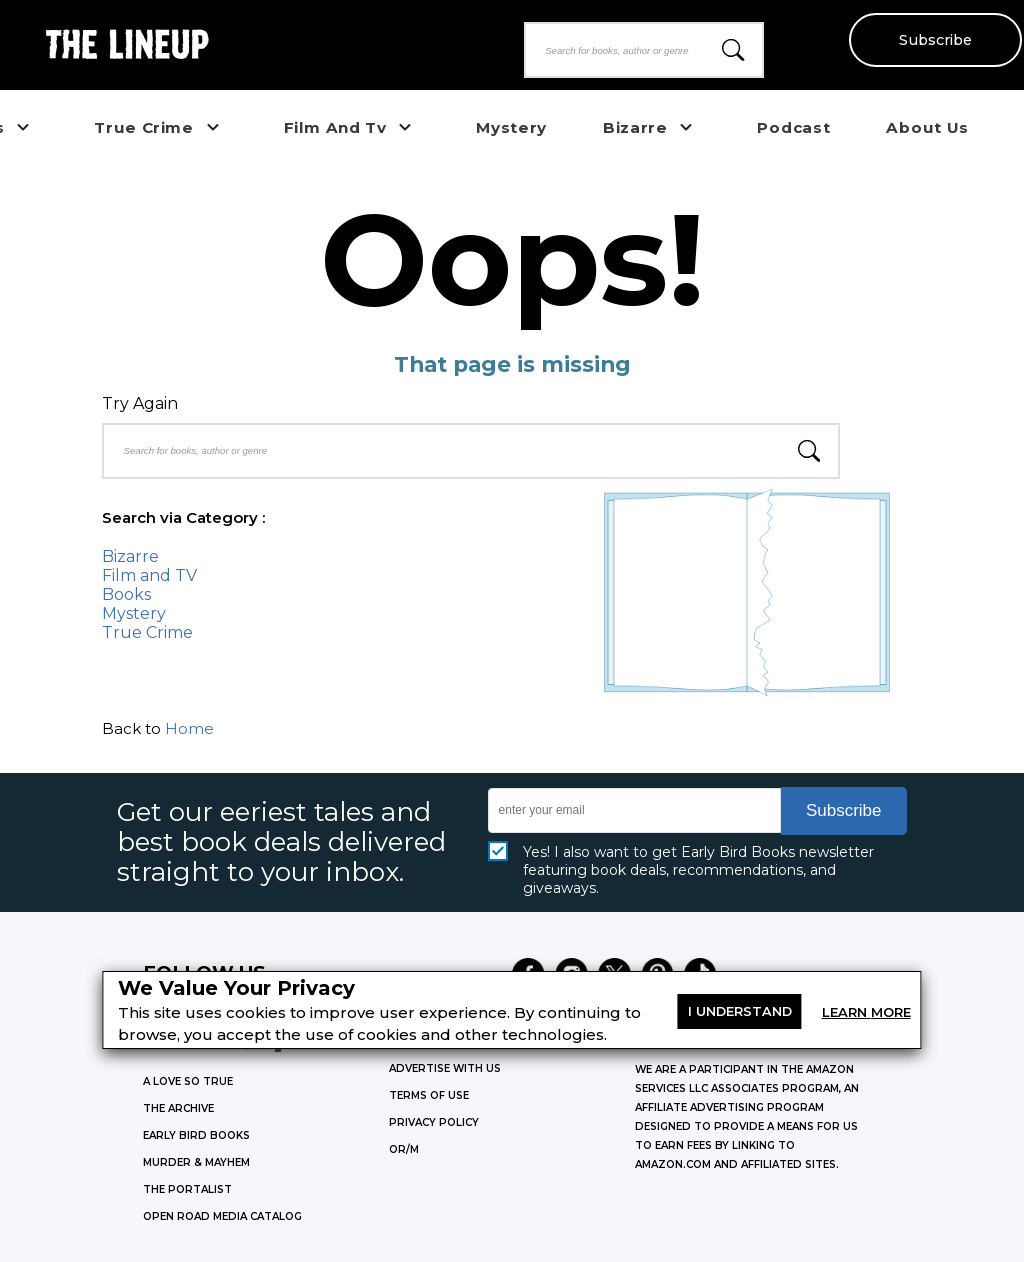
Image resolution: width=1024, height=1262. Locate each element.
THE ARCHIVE (178, 1108)
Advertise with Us (445, 1068)
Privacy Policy (434, 1122)
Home (189, 728)
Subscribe (934, 40)
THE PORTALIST (187, 1189)
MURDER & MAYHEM (196, 1162)
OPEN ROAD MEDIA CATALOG (222, 1216)
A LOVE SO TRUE (188, 1081)
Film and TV (149, 575)
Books (126, 594)
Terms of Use (429, 1095)
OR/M (404, 1149)
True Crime (147, 632)
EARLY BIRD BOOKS (196, 1135)
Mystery (134, 613)
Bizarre (130, 556)
